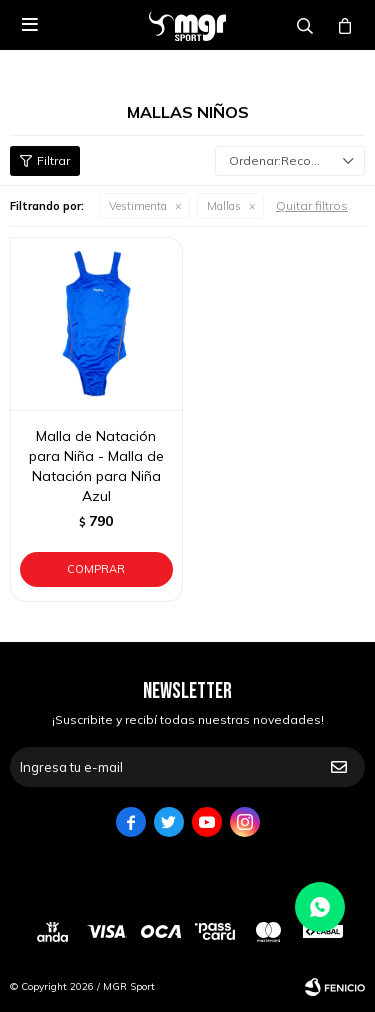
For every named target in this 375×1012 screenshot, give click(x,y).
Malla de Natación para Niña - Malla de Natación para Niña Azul (96, 466)
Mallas (224, 206)
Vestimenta (138, 206)
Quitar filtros (312, 205)
